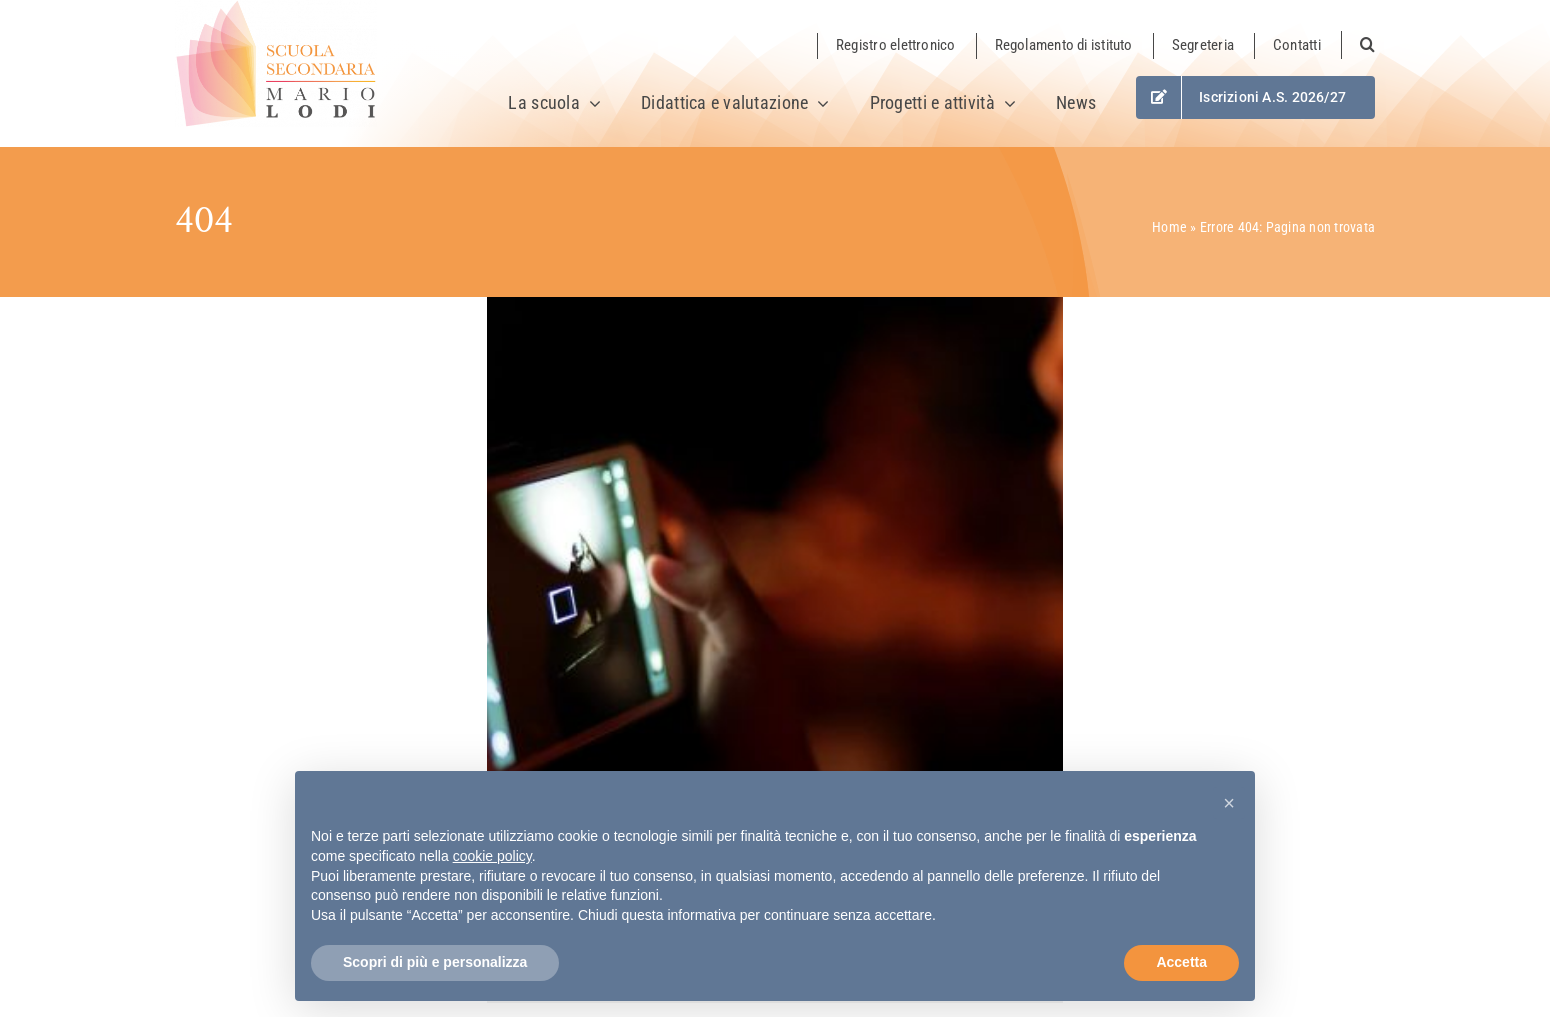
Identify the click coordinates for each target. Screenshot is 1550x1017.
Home (1169, 227)
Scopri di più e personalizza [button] (435, 962)
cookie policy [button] (492, 856)
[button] (1358, 45)
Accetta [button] (1181, 962)
